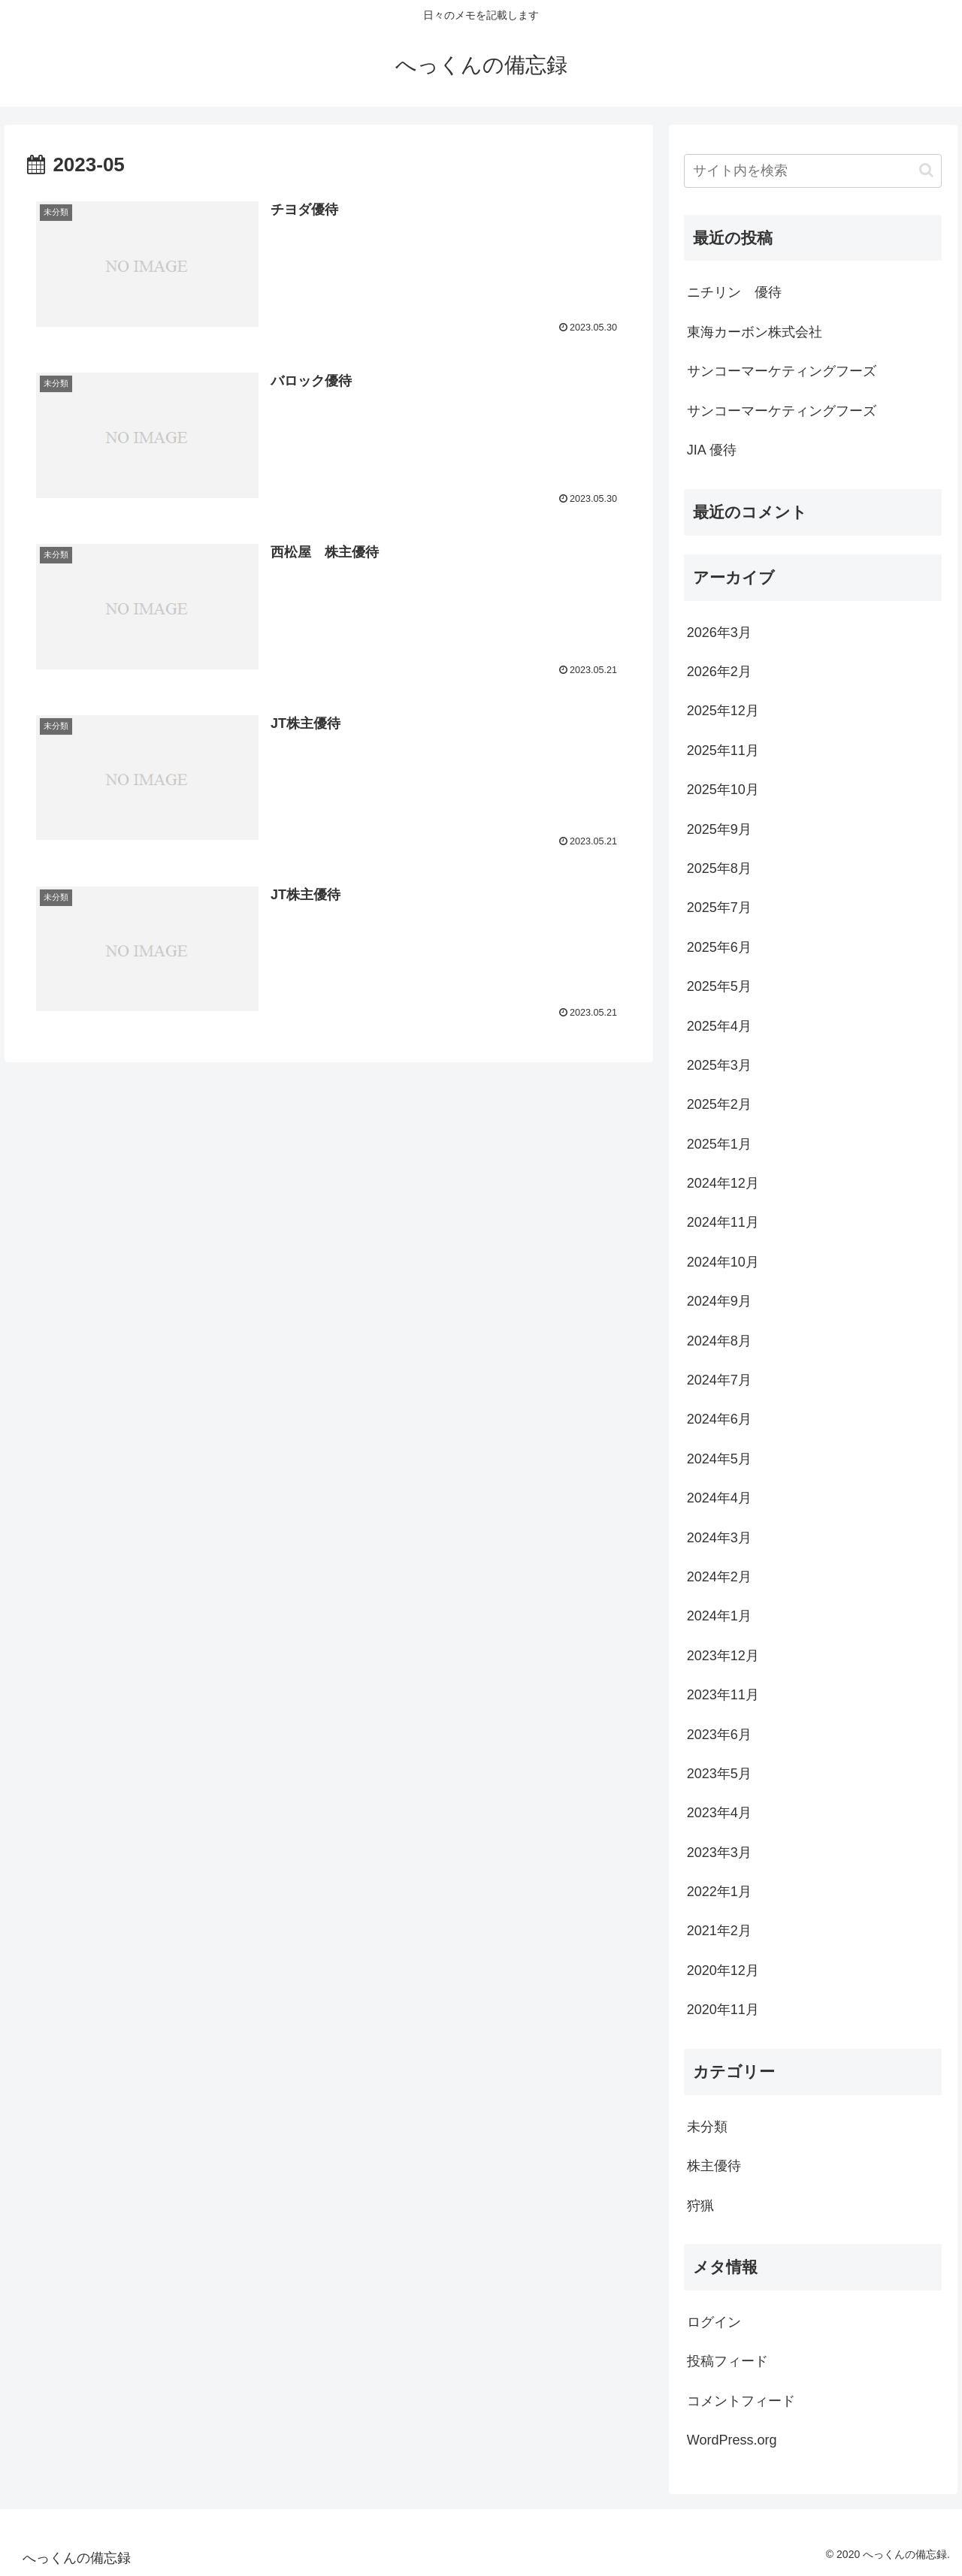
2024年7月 (719, 1380)
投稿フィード (727, 2361)
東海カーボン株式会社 (754, 332)
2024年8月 (719, 1340)
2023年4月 (719, 1812)
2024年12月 (723, 1183)
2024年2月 (719, 1576)
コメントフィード (741, 2400)
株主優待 (714, 2165)
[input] (813, 171)
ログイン (714, 2322)
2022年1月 (719, 1891)
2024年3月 (719, 1537)
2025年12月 (723, 710)
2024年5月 (719, 1458)
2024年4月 (719, 1497)
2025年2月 (719, 1104)
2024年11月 (723, 1222)
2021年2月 (719, 1930)
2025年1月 (719, 1144)
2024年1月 (719, 1615)
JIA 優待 (712, 450)
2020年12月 (723, 1970)
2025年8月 (719, 868)
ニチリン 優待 (734, 292)
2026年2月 (719, 671)
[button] (926, 170)
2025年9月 (719, 829)
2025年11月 (723, 750)
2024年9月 (719, 1301)
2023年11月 (723, 1694)
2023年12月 (723, 1655)
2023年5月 (719, 1773)
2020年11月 (723, 2009)
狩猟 (700, 2205)
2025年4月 (719, 1026)
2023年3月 (719, 1852)
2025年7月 (719, 907)
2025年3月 (719, 1065)
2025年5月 (719, 986)
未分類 (707, 2126)
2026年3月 (719, 632)
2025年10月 (723, 789)
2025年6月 (719, 947)
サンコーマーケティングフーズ (781, 371)
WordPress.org (732, 2440)
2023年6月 (719, 1734)
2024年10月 (723, 1262)
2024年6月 (719, 1419)
